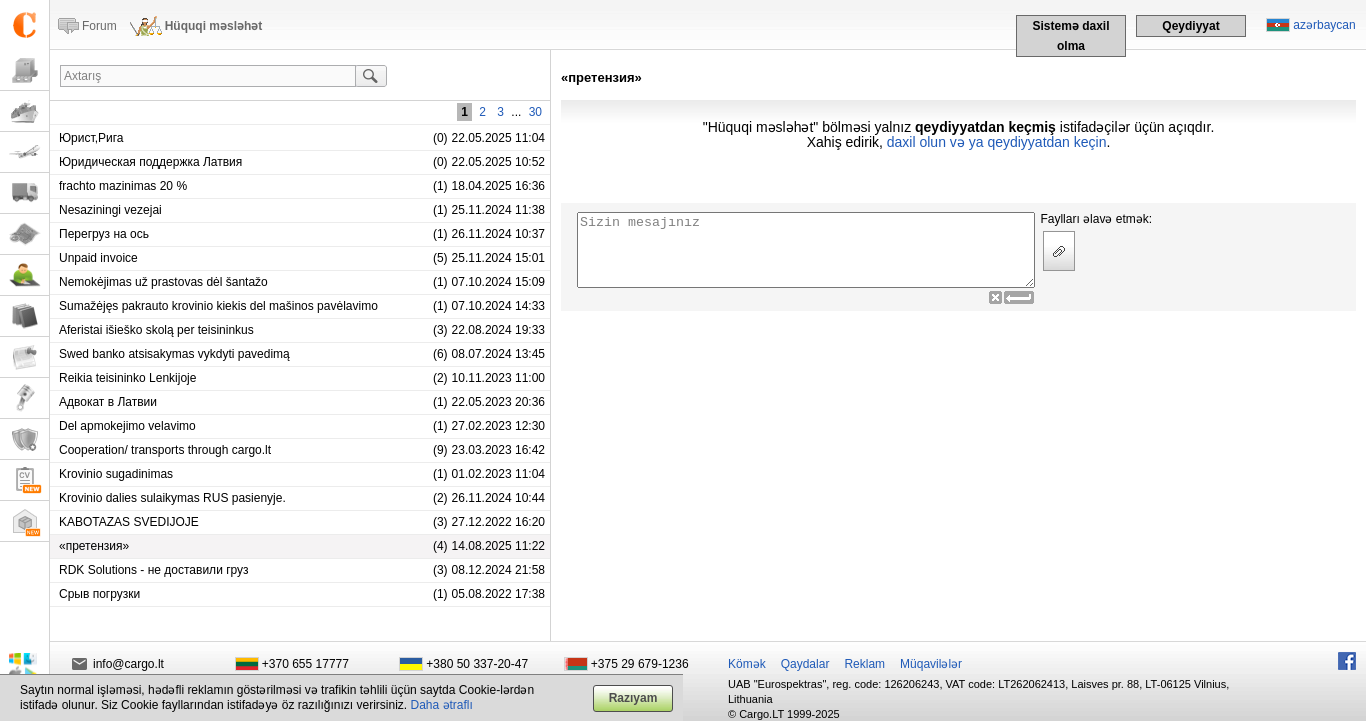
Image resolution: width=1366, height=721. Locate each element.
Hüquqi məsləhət (214, 26)
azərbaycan (1324, 25)
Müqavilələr (931, 664)
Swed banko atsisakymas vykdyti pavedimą (174, 354)
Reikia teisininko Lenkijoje (127, 378)
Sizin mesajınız (806, 250)
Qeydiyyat (1190, 26)
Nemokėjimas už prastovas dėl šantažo (163, 282)
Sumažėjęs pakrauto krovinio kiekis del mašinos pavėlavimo (218, 306)
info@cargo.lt (128, 664)
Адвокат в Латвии (108, 402)
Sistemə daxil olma (1070, 36)
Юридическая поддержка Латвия (150, 162)
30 (535, 112)
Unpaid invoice (98, 258)
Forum (99, 26)
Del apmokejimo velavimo (127, 426)
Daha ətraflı (442, 705)
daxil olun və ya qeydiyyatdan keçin (997, 142)
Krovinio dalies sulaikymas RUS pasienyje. (172, 498)
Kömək (747, 664)
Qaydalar (805, 664)
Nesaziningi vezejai (110, 210)
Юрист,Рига (91, 138)
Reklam (864, 664)
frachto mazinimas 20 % (123, 186)
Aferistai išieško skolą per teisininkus (156, 330)
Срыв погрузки (99, 594)
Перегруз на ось (104, 234)
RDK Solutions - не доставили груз (154, 570)
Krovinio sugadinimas (116, 474)
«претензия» (94, 546)
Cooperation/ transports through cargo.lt (165, 450)
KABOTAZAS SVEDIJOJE (129, 522)
